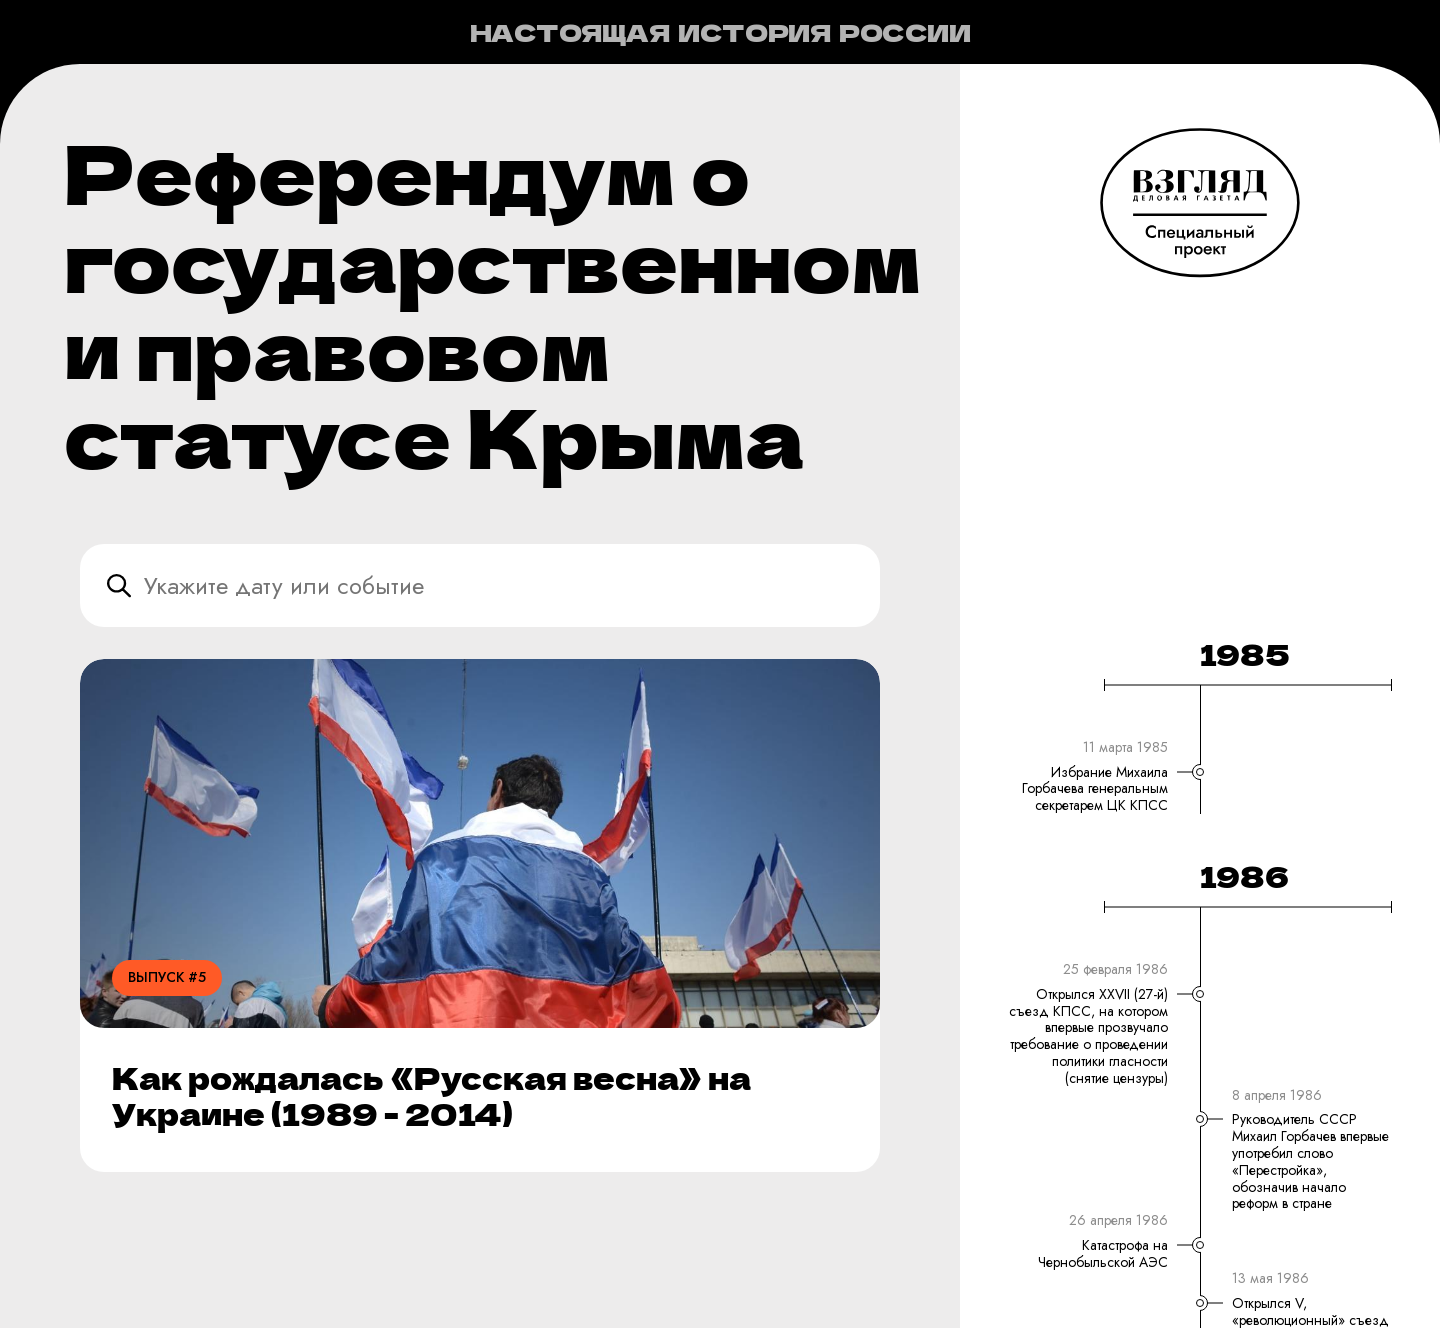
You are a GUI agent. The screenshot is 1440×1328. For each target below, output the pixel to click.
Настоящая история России (720, 32)
